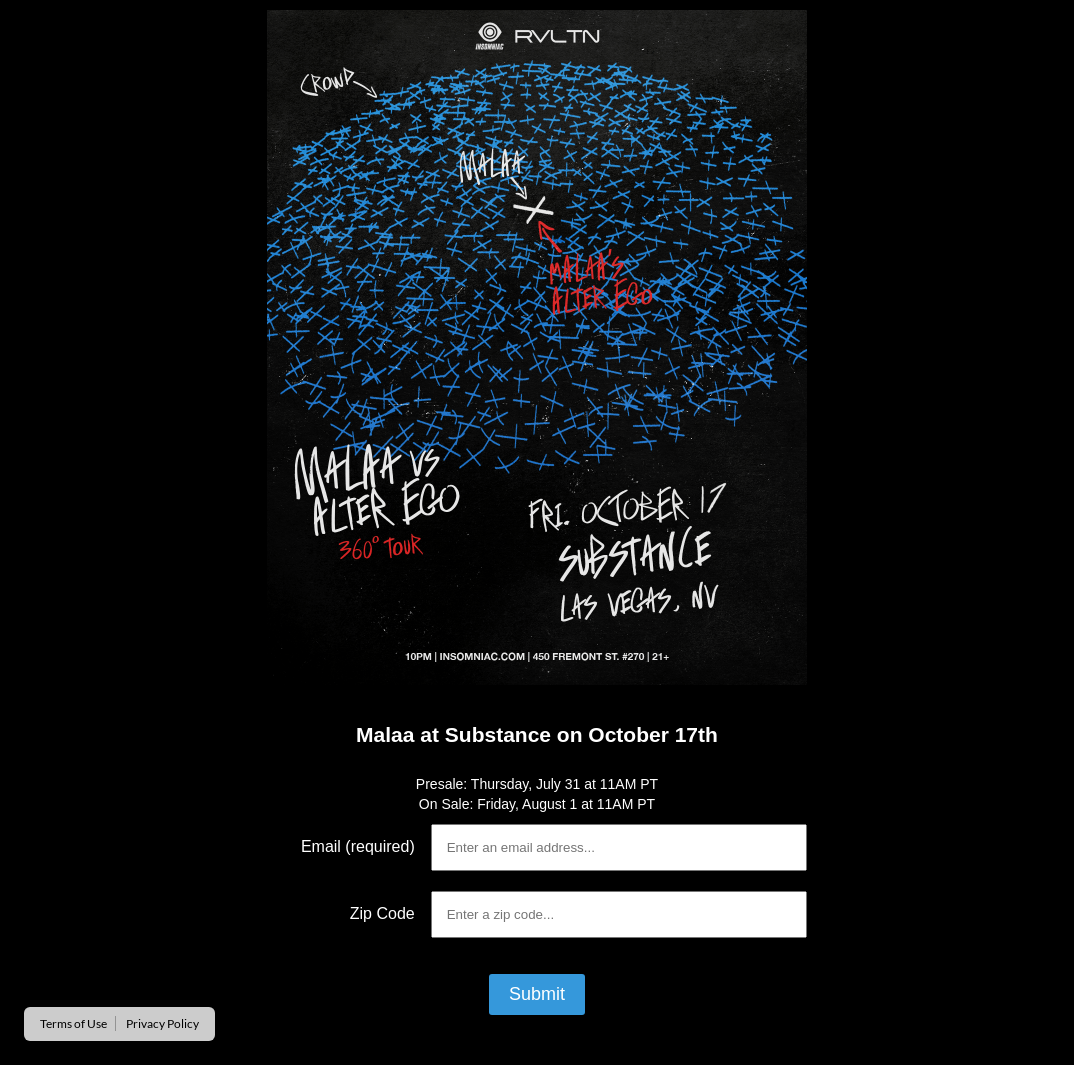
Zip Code (382, 913)
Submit (537, 994)
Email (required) (358, 846)
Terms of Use (73, 1023)
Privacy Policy (162, 1023)
